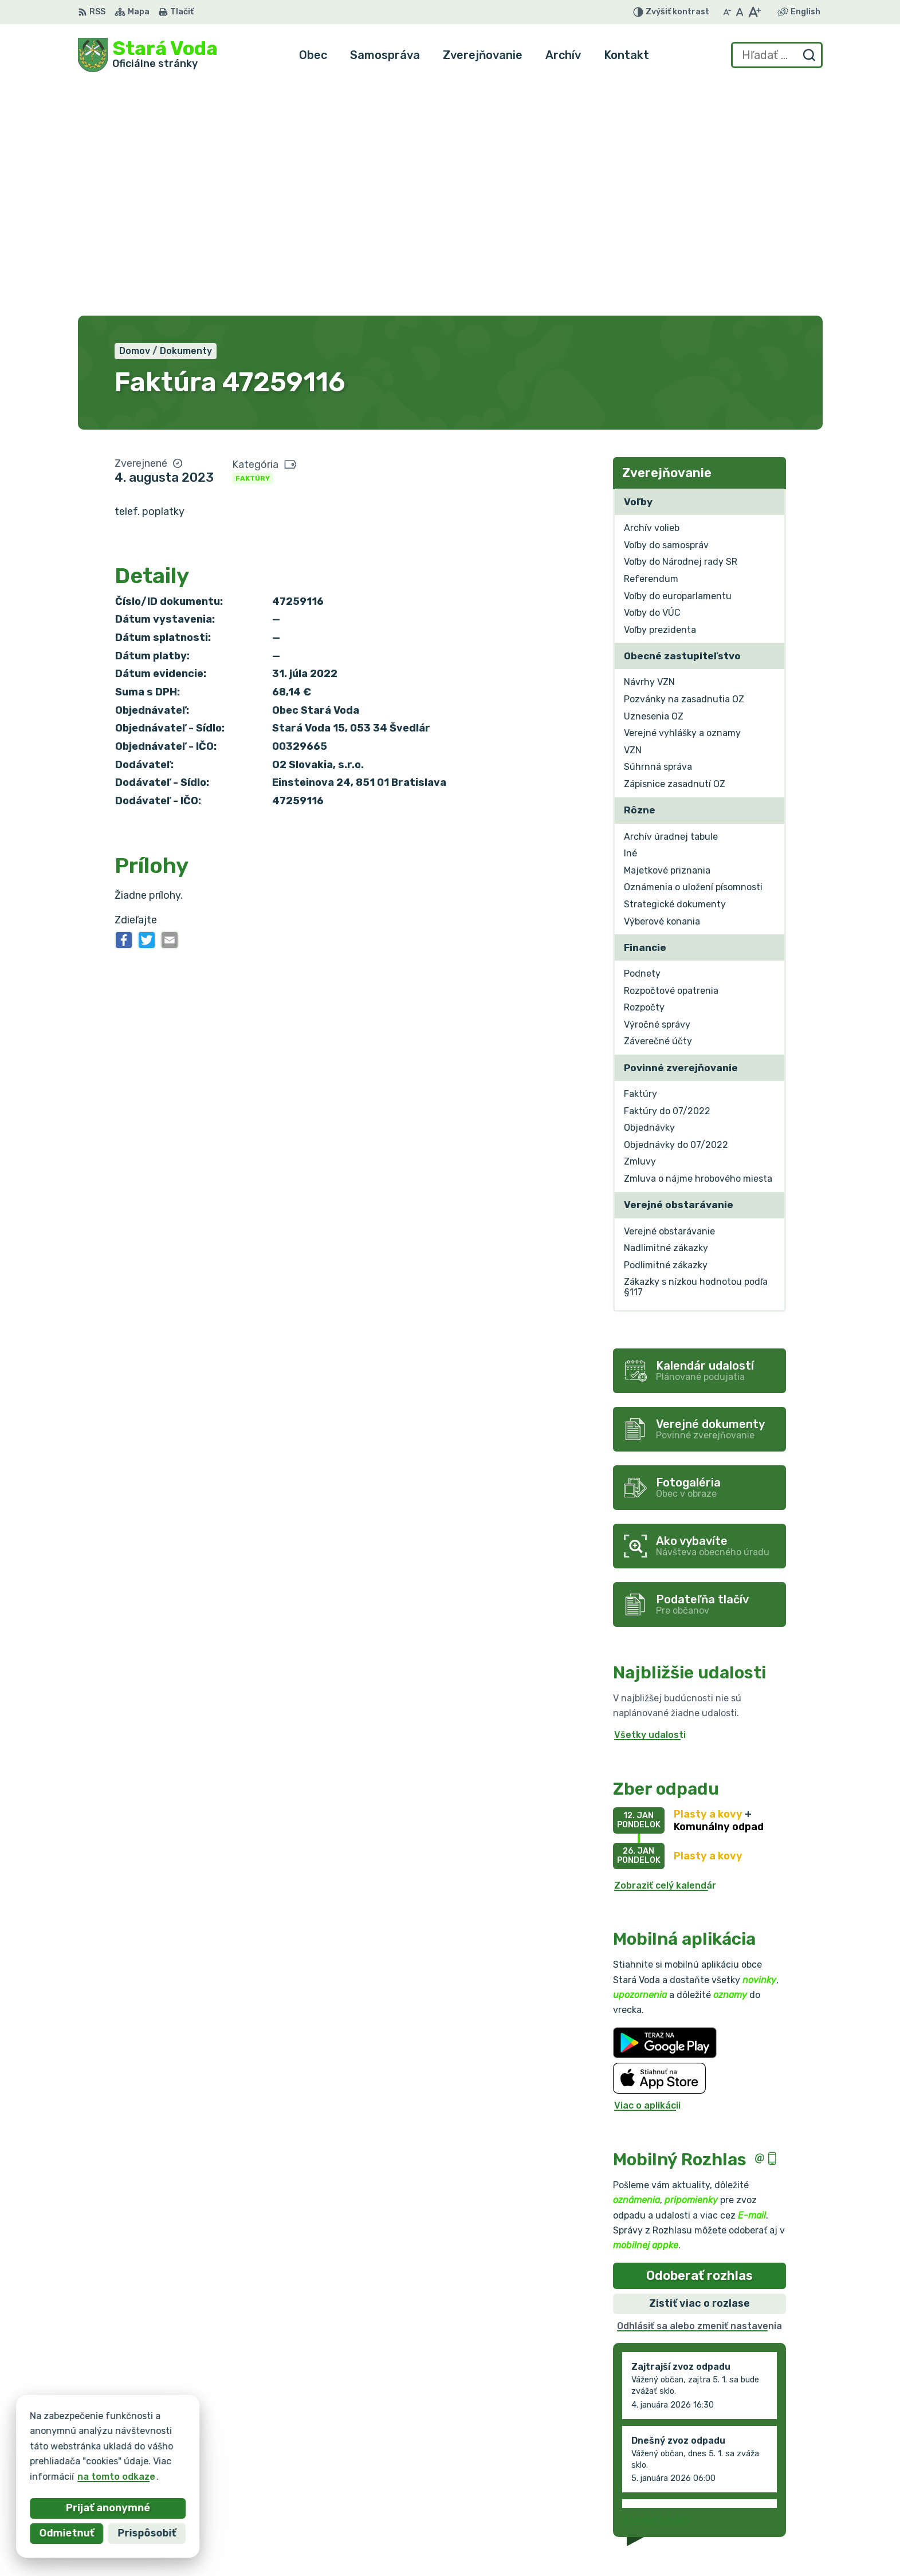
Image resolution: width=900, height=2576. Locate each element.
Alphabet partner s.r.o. (247, 2434)
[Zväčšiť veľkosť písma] (754, 12)
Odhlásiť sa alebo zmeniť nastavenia (699, 2091)
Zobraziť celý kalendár (665, 1651)
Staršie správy (656, 2285)
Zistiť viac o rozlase (699, 2069)
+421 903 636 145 (737, 2492)
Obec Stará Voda (190, 2445)
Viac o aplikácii (647, 1871)
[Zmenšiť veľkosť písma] (727, 12)
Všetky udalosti (650, 1501)
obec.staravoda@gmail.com (759, 2505)
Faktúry (252, 244)
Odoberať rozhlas (699, 2041)
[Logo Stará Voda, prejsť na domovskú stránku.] (148, 55)
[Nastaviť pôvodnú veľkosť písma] (740, 12)
